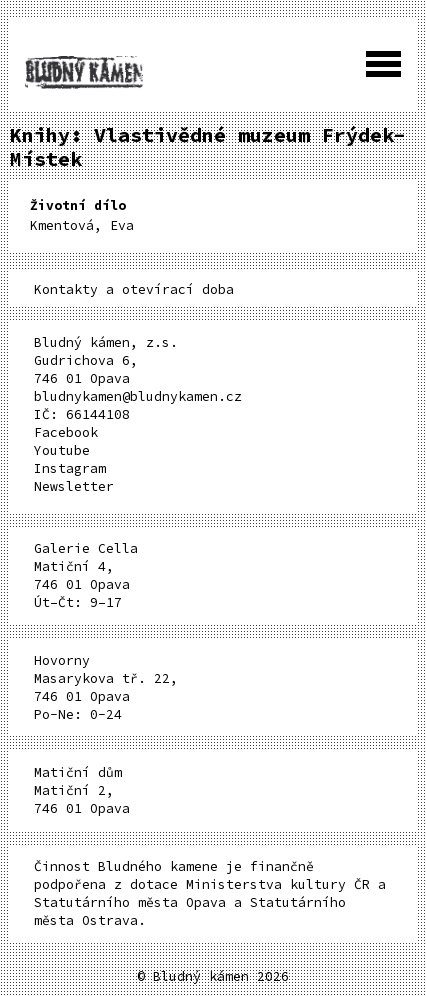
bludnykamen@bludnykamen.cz (138, 396)
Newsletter (74, 486)
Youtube (62, 450)
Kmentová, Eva (82, 215)
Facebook (66, 432)
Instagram (70, 468)
